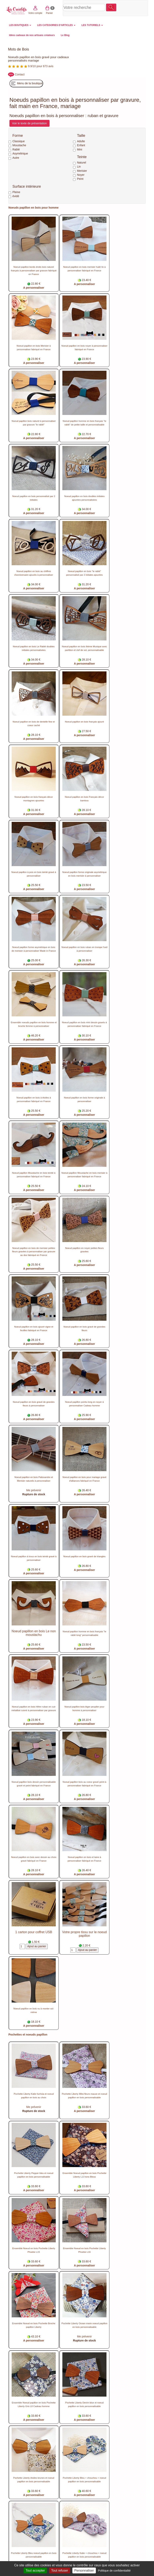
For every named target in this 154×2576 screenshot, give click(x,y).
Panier (137, 7)
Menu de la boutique (26, 83)
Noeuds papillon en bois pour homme (33, 207)
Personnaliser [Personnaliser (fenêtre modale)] (84, 2570)
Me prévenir (33, 1490)
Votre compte (123, 7)
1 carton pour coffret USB (33, 1932)
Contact (19, 74)
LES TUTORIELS (92, 25)
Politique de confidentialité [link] (114, 2570)
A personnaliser (33, 287)
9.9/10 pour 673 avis (30, 66)
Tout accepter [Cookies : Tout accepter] (35, 2570)
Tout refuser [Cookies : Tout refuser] (59, 2570)
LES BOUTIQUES (20, 25)
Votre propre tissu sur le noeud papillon (84, 1933)
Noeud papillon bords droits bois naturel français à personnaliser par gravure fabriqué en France (34, 270)
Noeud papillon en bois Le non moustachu (34, 1632)
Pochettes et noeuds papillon (27, 2034)
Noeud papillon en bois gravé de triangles (84, 1556)
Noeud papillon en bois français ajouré (84, 721)
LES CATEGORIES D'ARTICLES (56, 25)
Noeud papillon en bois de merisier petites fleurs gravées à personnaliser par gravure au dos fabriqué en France (33, 1252)
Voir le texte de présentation (29, 123)
